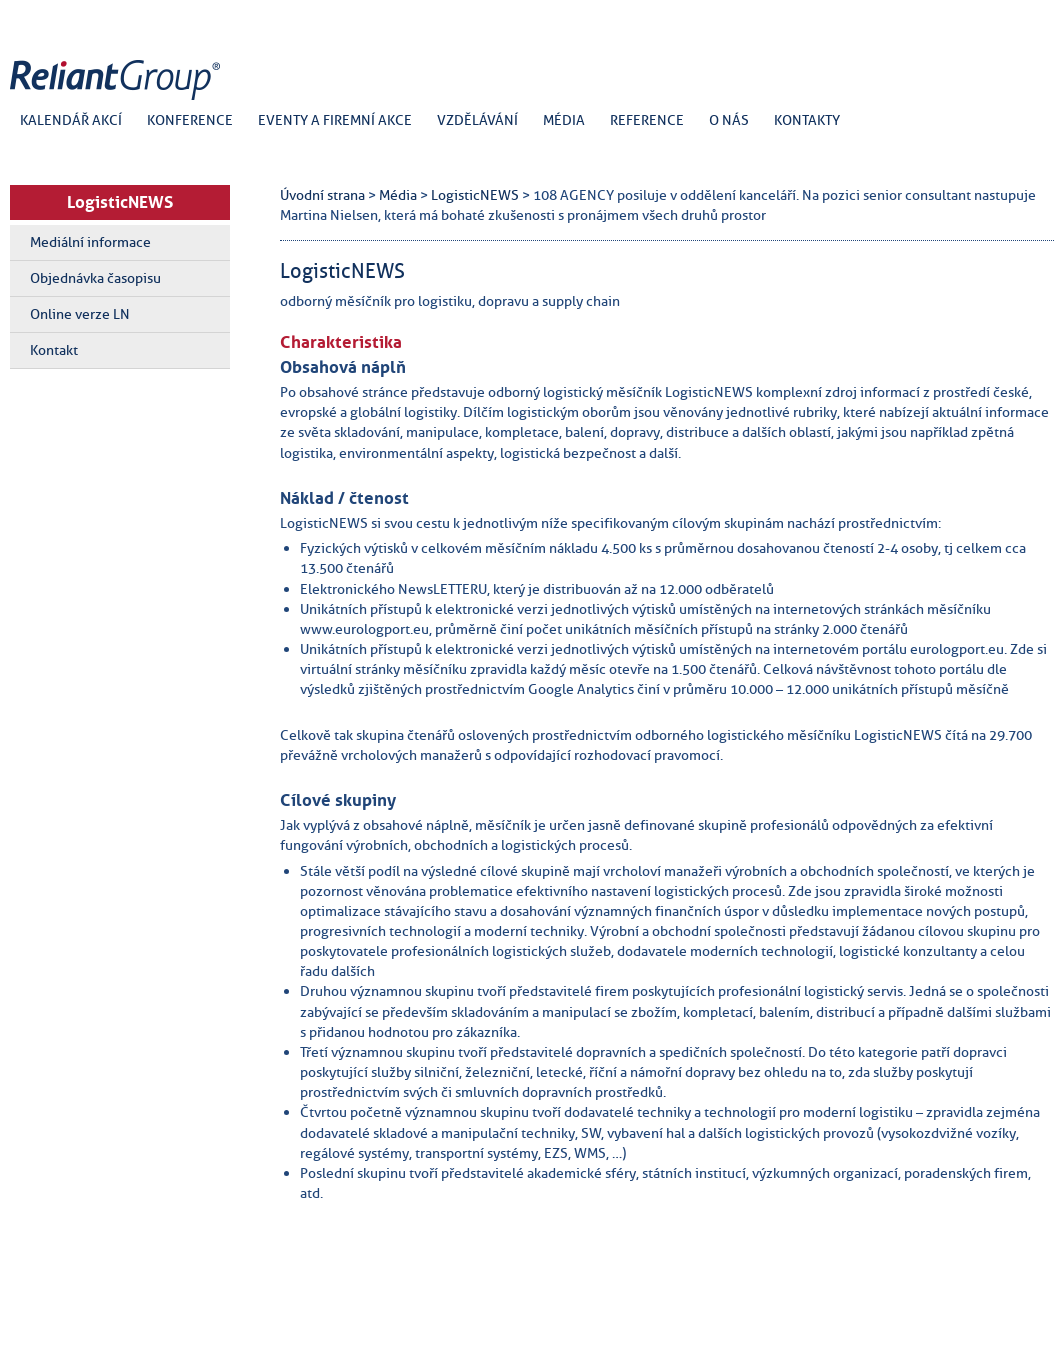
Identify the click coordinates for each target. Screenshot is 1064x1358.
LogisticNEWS (120, 202)
